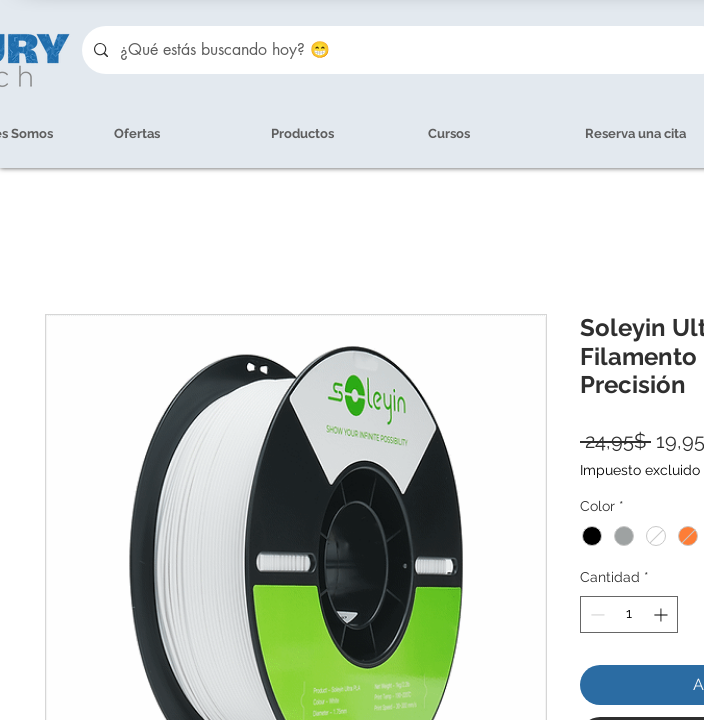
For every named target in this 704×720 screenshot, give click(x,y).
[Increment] (662, 614)
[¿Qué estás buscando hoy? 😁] (402, 50)
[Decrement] (595, 614)
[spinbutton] (629, 614)
